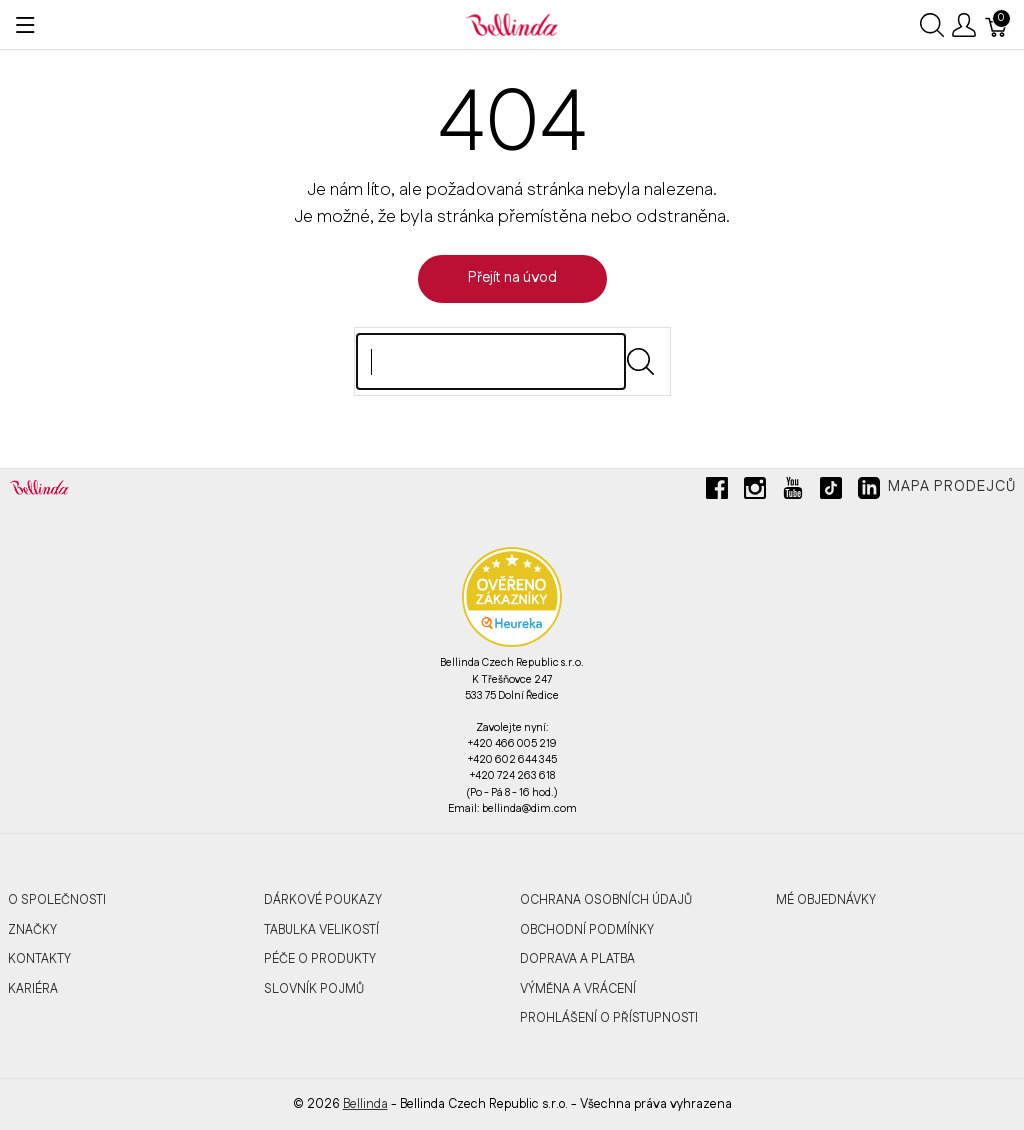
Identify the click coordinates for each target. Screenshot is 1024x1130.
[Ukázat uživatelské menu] (964, 25)
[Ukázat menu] (25, 25)
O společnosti (57, 900)
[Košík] (997, 25)
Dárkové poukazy (323, 900)
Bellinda (365, 1104)
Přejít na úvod (512, 278)
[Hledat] (491, 361)
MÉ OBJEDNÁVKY (826, 900)
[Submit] (640, 361)
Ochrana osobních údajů (606, 900)
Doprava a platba (577, 959)
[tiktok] (831, 496)
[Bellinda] (512, 24)
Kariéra (33, 989)
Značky (32, 930)
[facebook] (717, 496)
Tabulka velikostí (321, 930)
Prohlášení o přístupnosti (609, 1018)
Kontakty (39, 959)
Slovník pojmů (314, 989)
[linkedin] (869, 496)
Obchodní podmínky (587, 930)
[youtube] (793, 496)
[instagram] (755, 496)
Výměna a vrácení (578, 989)
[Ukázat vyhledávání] (932, 25)
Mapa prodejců (952, 487)
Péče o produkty (320, 959)
